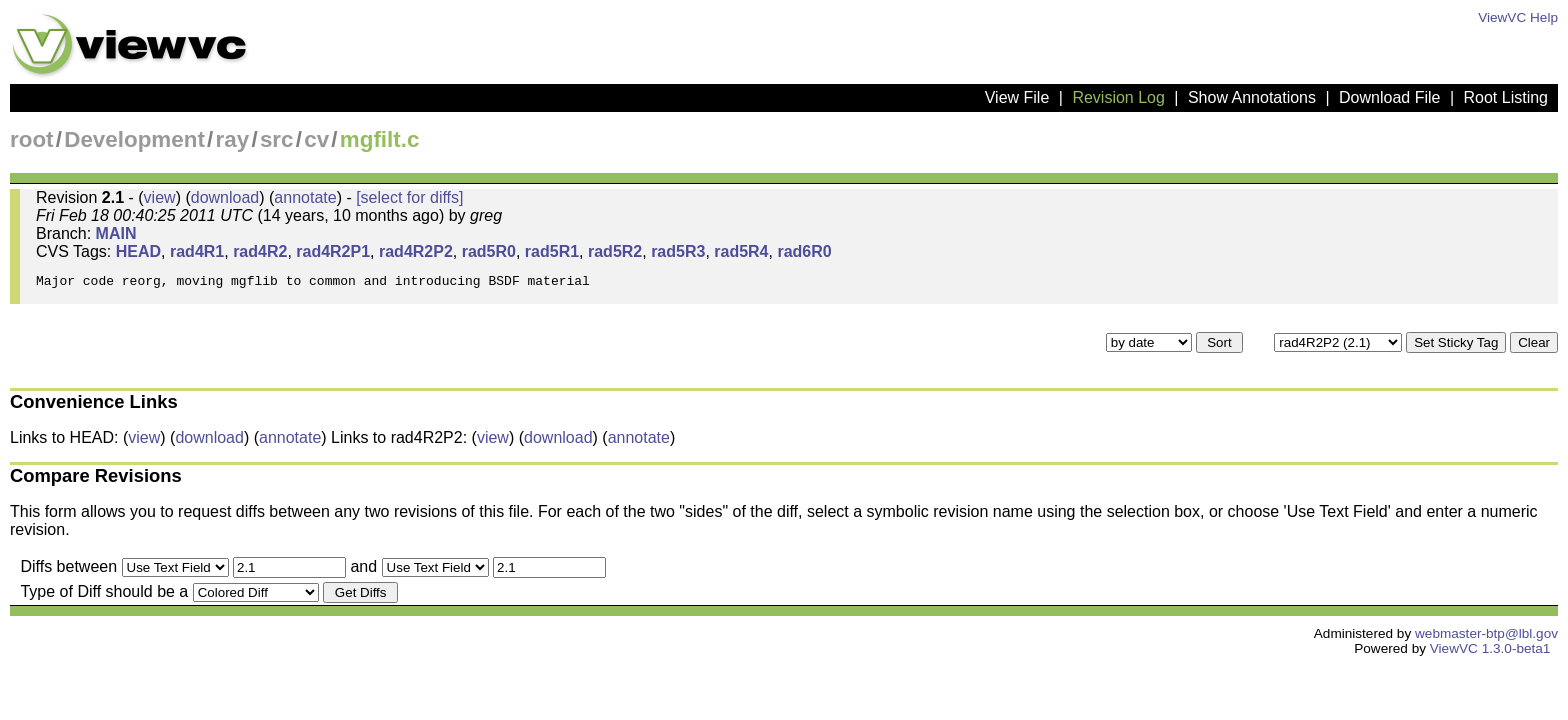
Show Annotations (1252, 97)
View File (1017, 97)
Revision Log (1118, 97)
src (277, 139)
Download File (1389, 97)
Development (134, 139)
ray (233, 139)
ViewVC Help (1518, 17)
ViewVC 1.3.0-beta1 (1490, 654)
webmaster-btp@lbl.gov (1486, 639)
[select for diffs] (409, 197)
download (225, 197)
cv (316, 139)
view (160, 197)
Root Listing (1506, 97)
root (32, 139)
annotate (305, 197)
